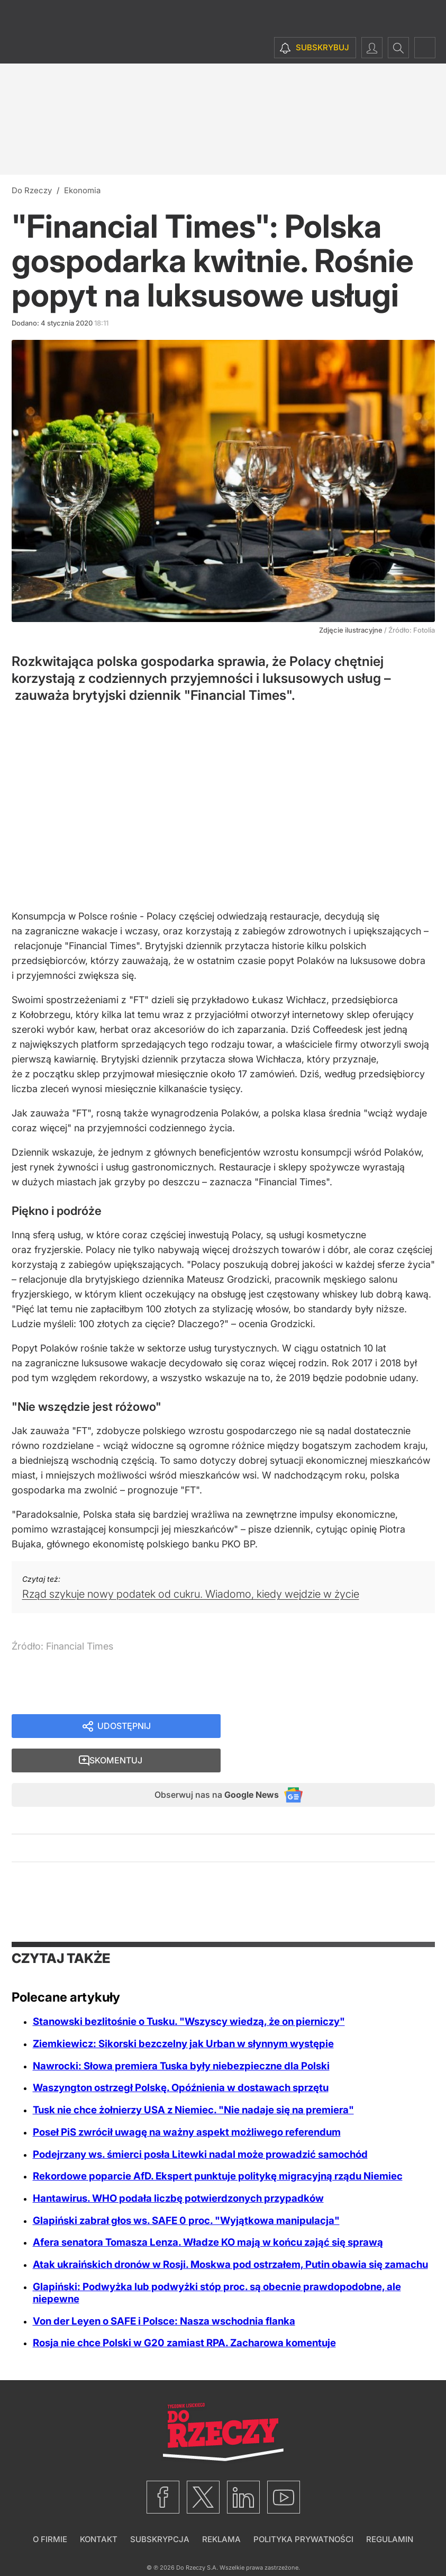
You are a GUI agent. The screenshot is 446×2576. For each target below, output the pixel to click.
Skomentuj (340, 1727)
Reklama (221, 2510)
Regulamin (389, 2510)
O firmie (50, 2510)
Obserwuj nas (206, 1764)
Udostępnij (124, 1727)
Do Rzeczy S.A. (197, 2538)
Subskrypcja (159, 2510)
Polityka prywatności (303, 2510)
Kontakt (98, 2510)
